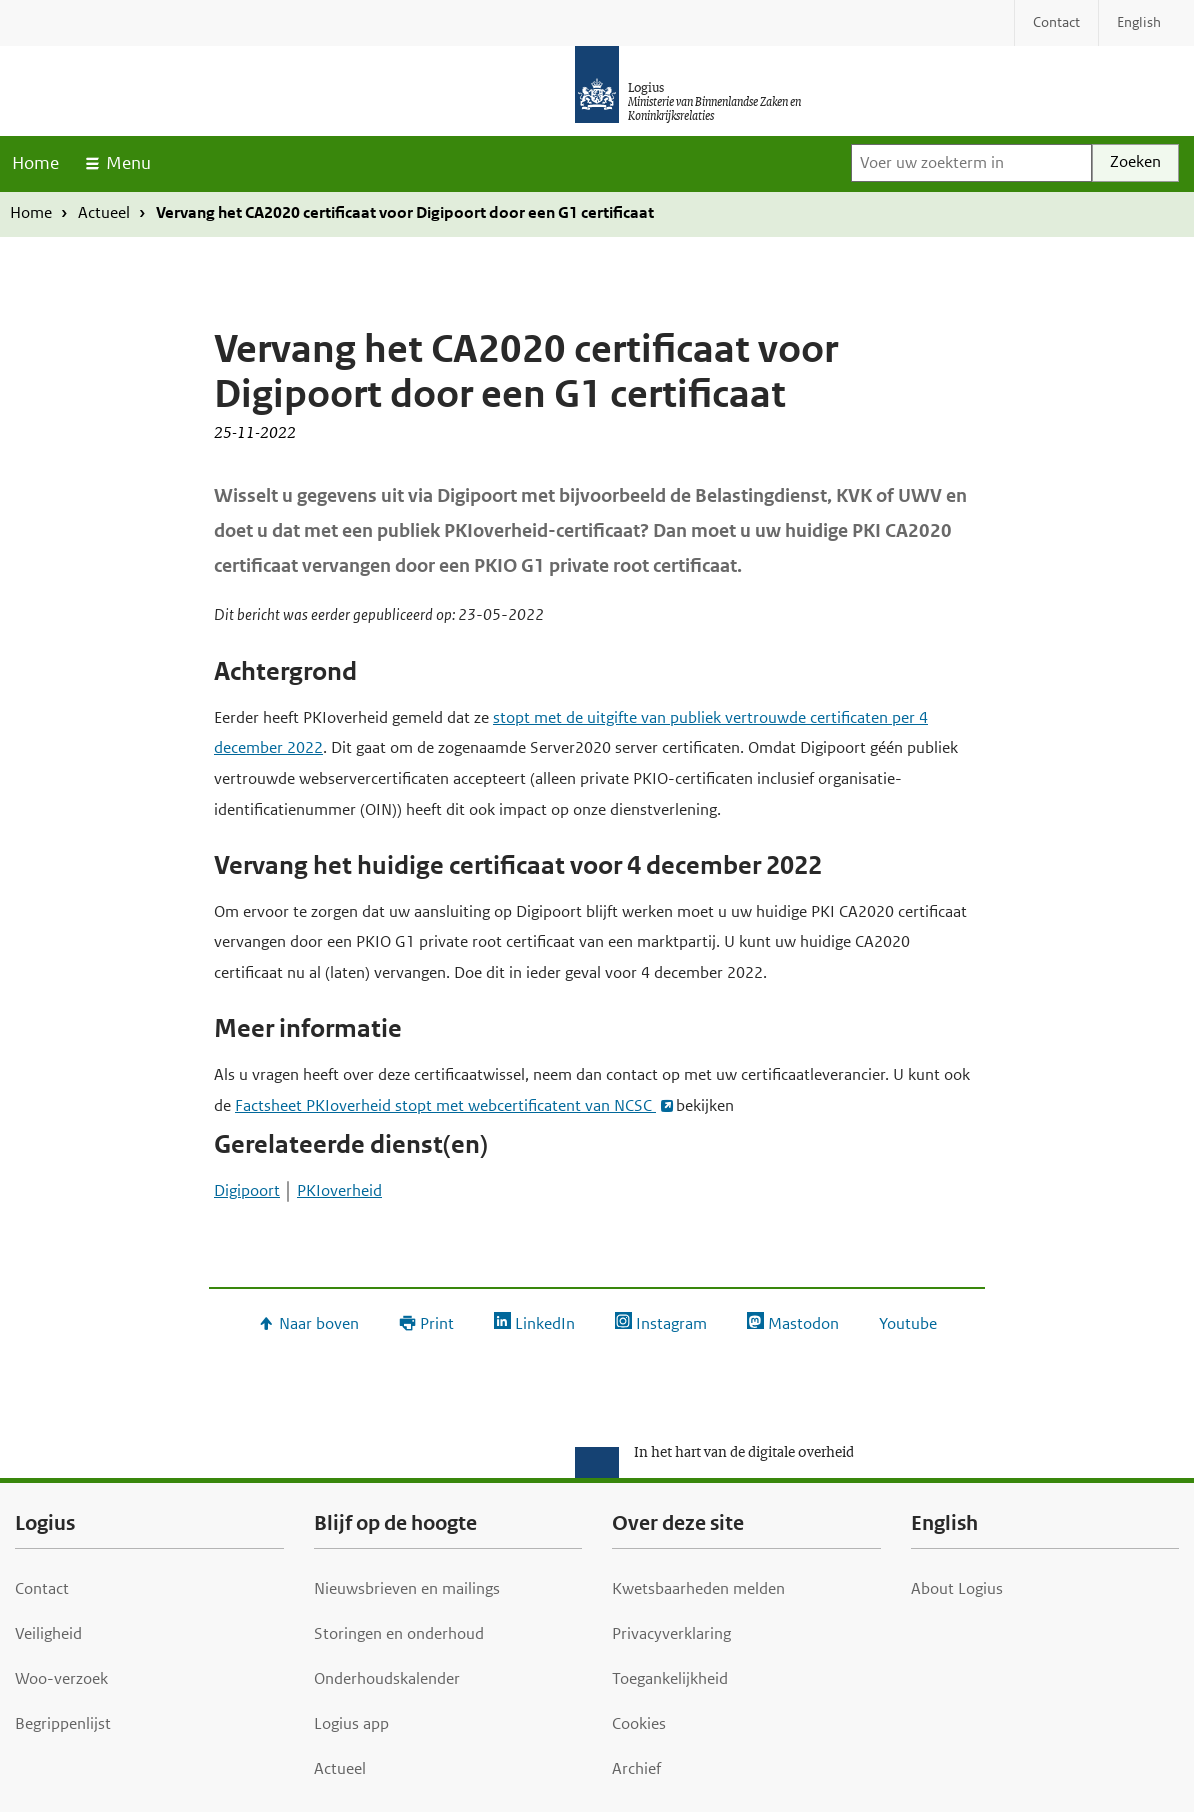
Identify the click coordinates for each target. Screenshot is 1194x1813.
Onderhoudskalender (387, 1678)
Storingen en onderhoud (399, 1633)
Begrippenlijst (63, 1723)
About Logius (957, 1588)
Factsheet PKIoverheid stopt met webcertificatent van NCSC (445, 1105)
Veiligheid (48, 1633)
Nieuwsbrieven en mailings (407, 1588)
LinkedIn (545, 1323)
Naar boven (319, 1323)
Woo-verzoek (61, 1678)
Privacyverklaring (671, 1633)
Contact (42, 1588)
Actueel (104, 212)
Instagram (671, 1323)
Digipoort (247, 1190)
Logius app (351, 1723)
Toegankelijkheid (670, 1678)
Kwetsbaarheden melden (698, 1588)
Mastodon (803, 1323)
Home (35, 163)
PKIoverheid (339, 1190)
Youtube (908, 1323)
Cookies (639, 1723)
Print (437, 1323)
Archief (636, 1768)
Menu (128, 163)
